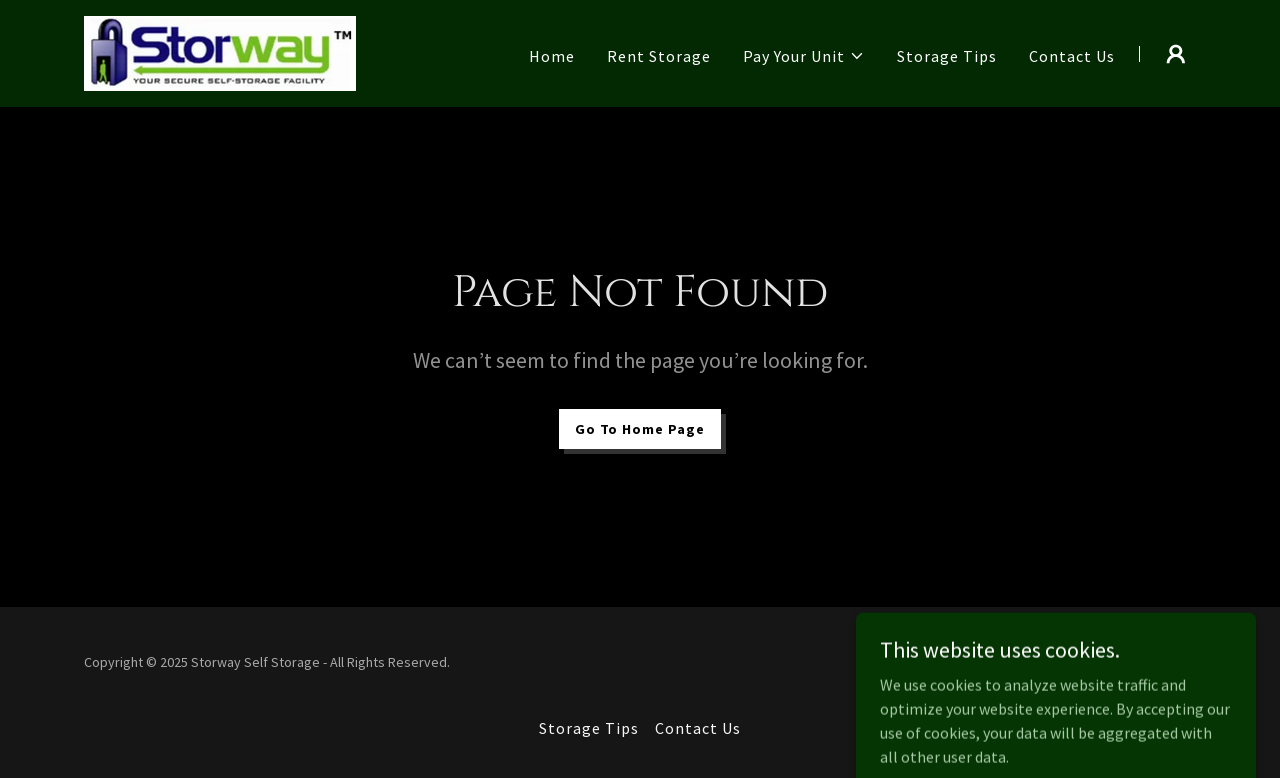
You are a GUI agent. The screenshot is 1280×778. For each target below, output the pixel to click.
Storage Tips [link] (947, 56)
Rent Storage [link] (659, 56)
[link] (220, 51)
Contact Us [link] (1072, 56)
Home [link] (552, 56)
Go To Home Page (640, 429)
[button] (804, 56)
